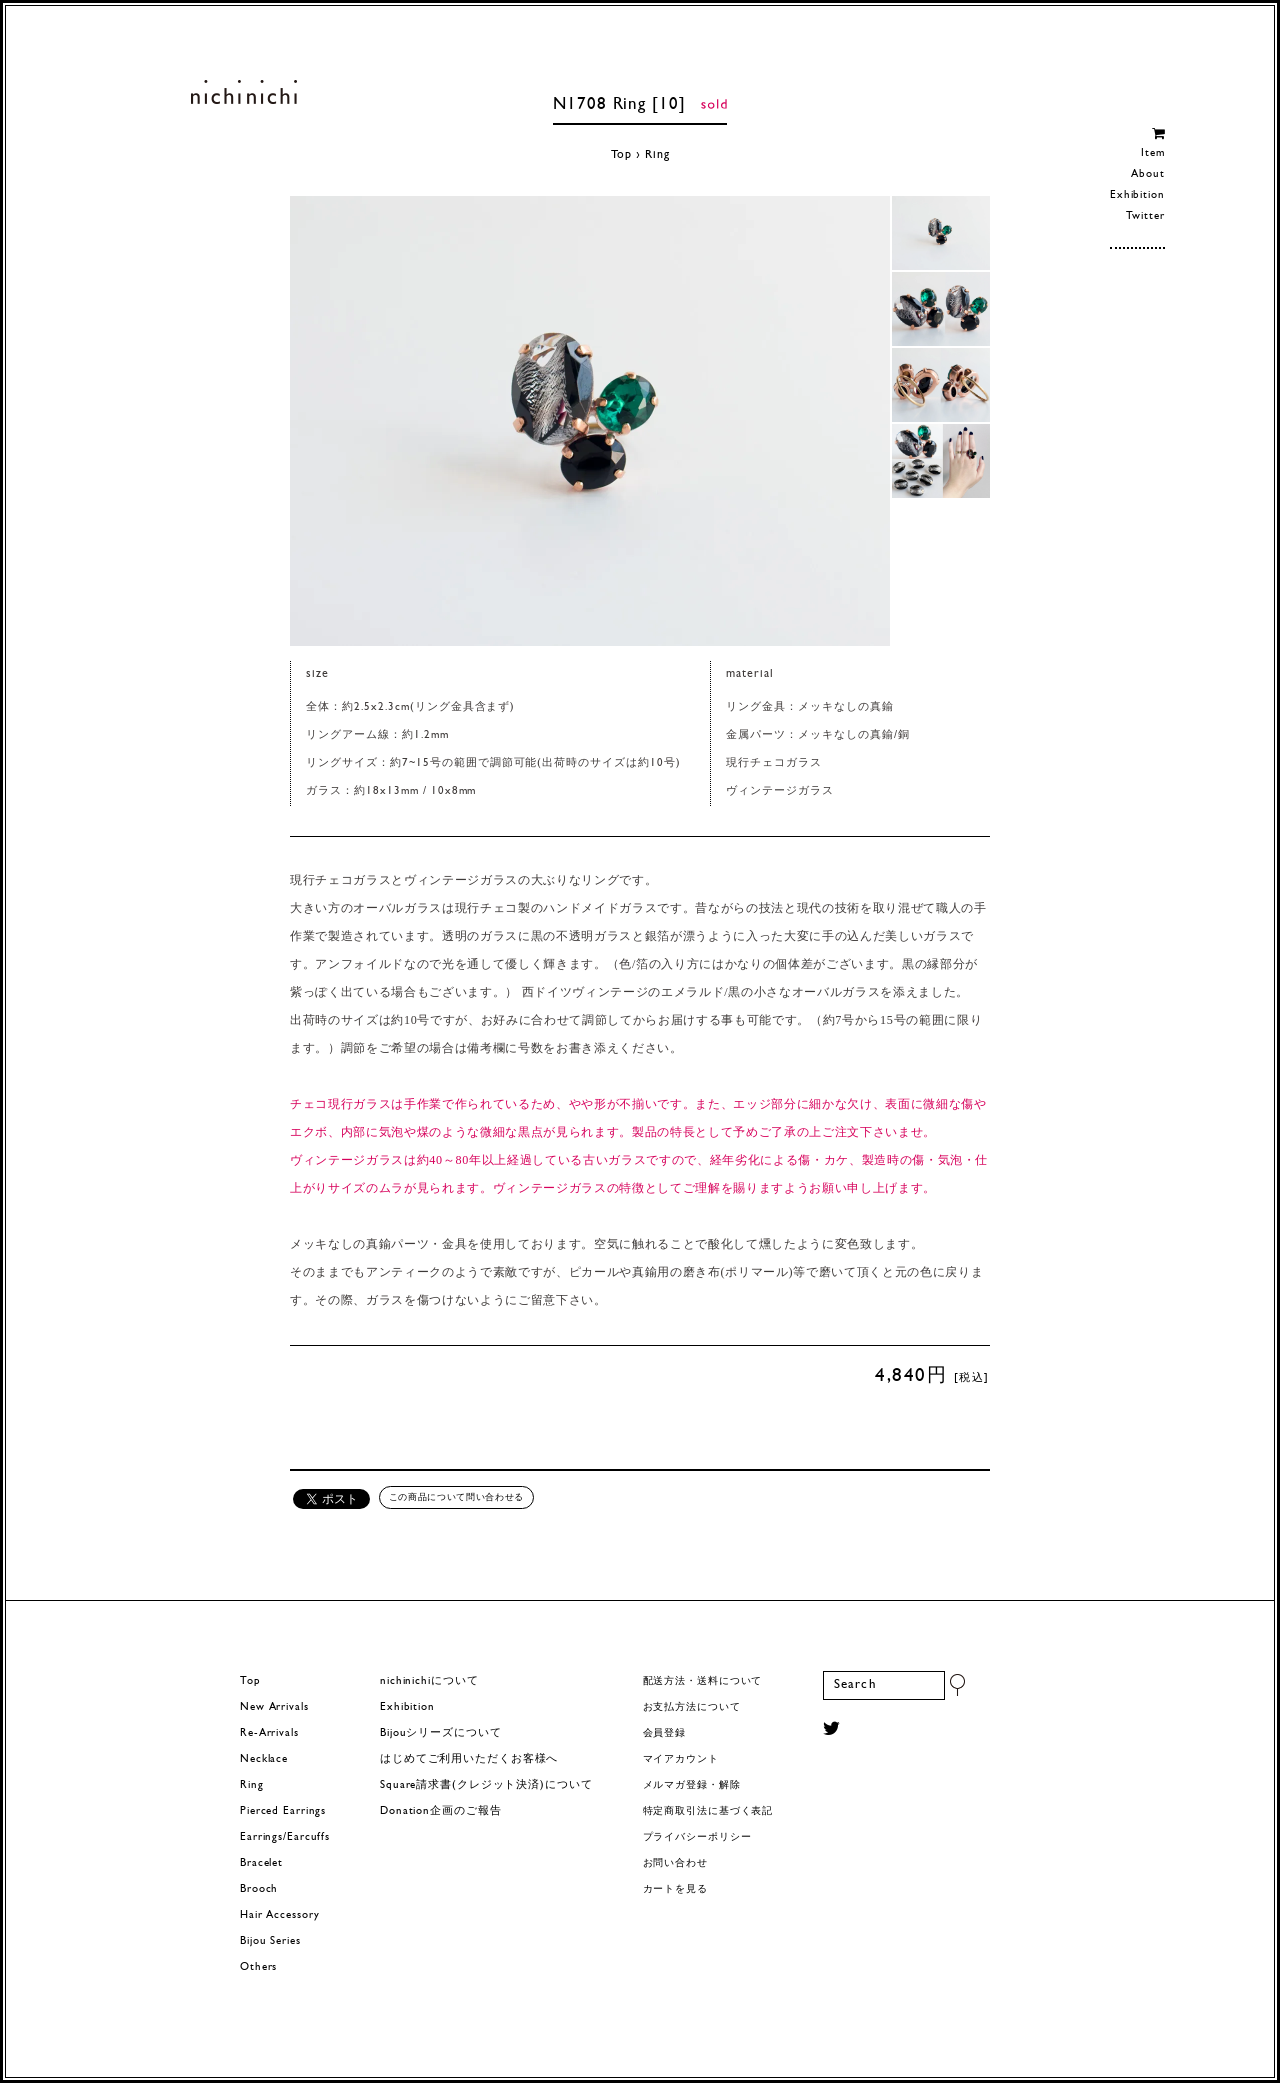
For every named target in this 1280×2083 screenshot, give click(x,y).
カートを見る (675, 1889)
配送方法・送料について (703, 1681)
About (1147, 174)
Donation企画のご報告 (440, 1811)
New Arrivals (274, 1707)
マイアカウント (681, 1759)
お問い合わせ (675, 1863)
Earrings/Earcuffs (285, 1837)
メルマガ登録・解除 (692, 1785)
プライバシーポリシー (697, 1837)
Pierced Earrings (283, 1811)
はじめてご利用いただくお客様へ (469, 1759)
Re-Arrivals (269, 1733)
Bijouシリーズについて (441, 1733)
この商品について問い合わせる (456, 1497)
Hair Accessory (279, 1915)
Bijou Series (270, 1941)
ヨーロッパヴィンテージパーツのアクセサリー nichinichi (243, 92)
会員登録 (665, 1733)
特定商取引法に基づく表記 (708, 1811)
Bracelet (261, 1863)
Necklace (264, 1759)
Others (258, 1967)
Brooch (259, 1889)
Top (622, 155)
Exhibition (1137, 195)
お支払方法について (692, 1707)
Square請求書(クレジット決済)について (486, 1785)
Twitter (1145, 216)
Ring (657, 155)
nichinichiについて (429, 1681)
